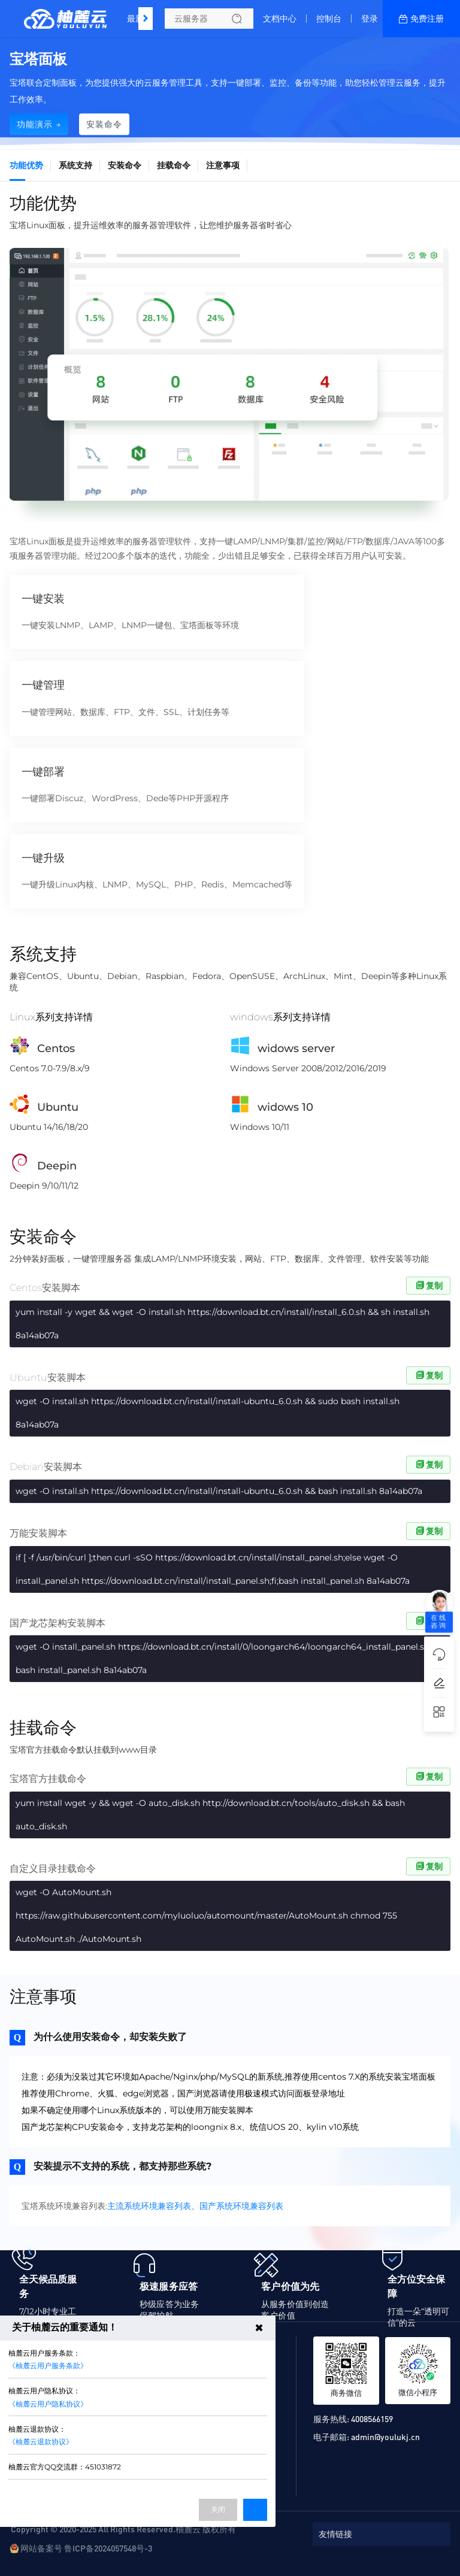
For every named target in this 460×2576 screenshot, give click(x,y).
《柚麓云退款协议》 (40, 2441)
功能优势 (26, 165)
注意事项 (223, 165)
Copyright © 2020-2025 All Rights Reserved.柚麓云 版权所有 (123, 2528)
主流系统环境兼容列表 (149, 2206)
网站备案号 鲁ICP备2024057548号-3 (86, 2547)
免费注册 (427, 18)
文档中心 (279, 18)
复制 (428, 1285)
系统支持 (75, 165)
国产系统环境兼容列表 (241, 2206)
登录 (369, 18)
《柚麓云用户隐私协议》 (47, 2403)
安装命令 (124, 165)
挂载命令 (173, 165)
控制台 (328, 18)
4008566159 (372, 2418)
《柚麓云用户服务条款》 (47, 2365)
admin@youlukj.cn (385, 2436)
